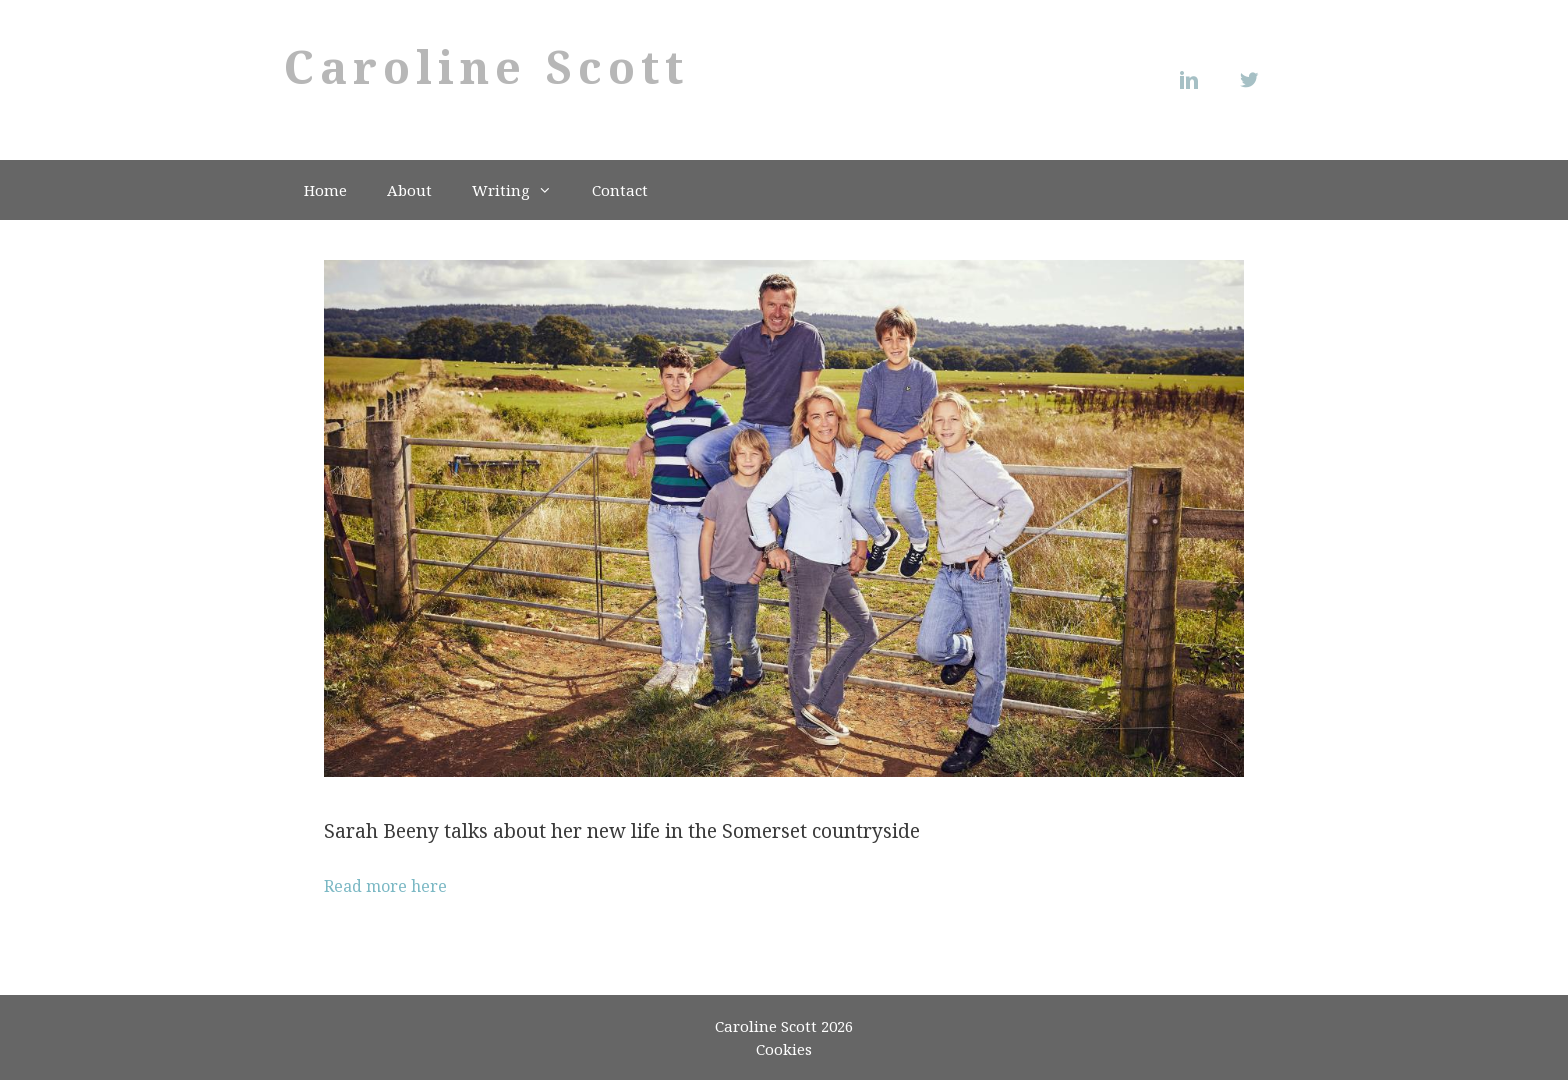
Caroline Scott (486, 66)
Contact (620, 190)
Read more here (385, 886)
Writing (522, 190)
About (409, 190)
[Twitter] (1254, 80)
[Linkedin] (1194, 80)
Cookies (784, 1049)
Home (325, 190)
